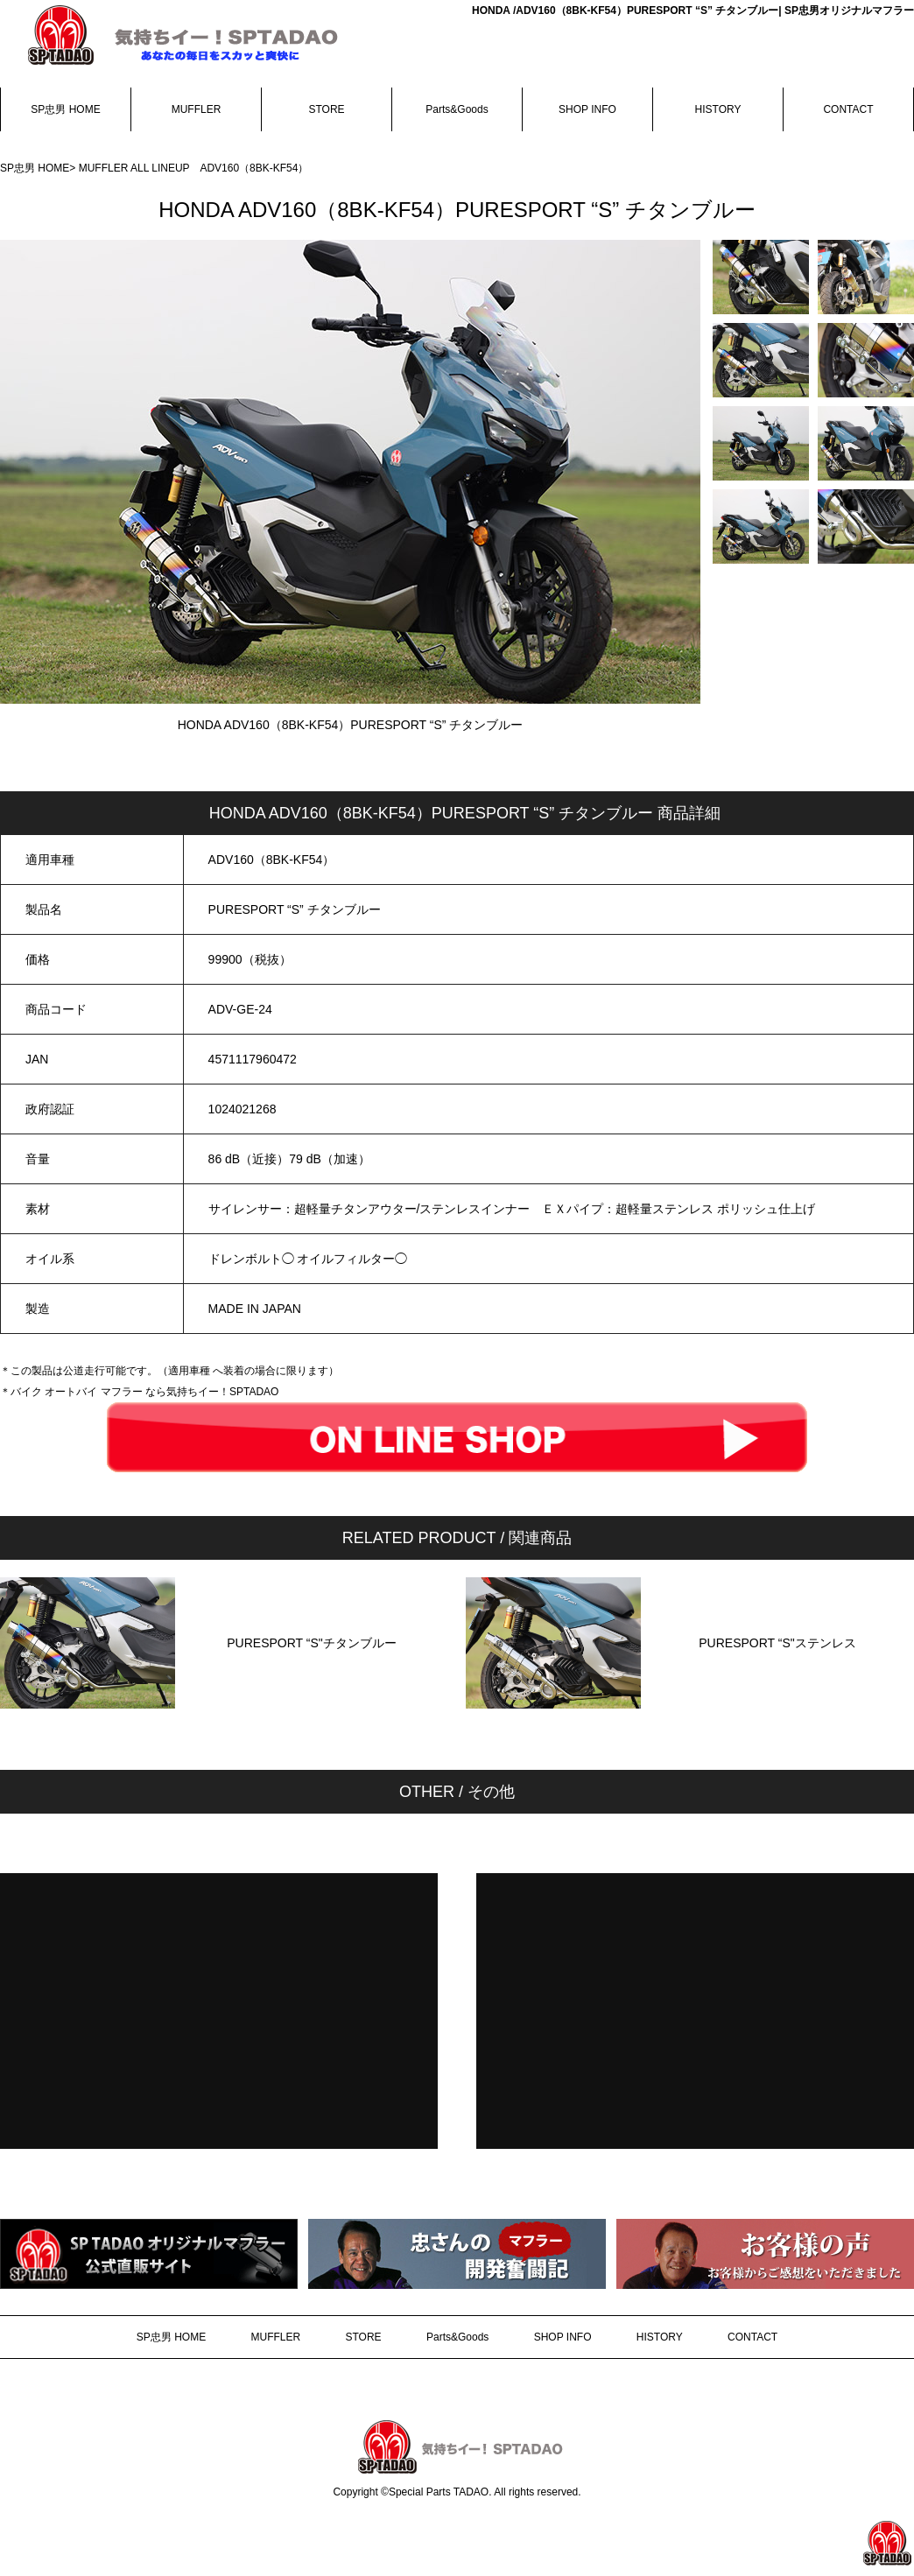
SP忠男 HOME (65, 109)
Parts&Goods (456, 109)
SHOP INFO (587, 109)
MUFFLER (196, 109)
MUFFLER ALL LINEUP (139, 168)
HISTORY (718, 109)
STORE (326, 109)
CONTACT (848, 109)
